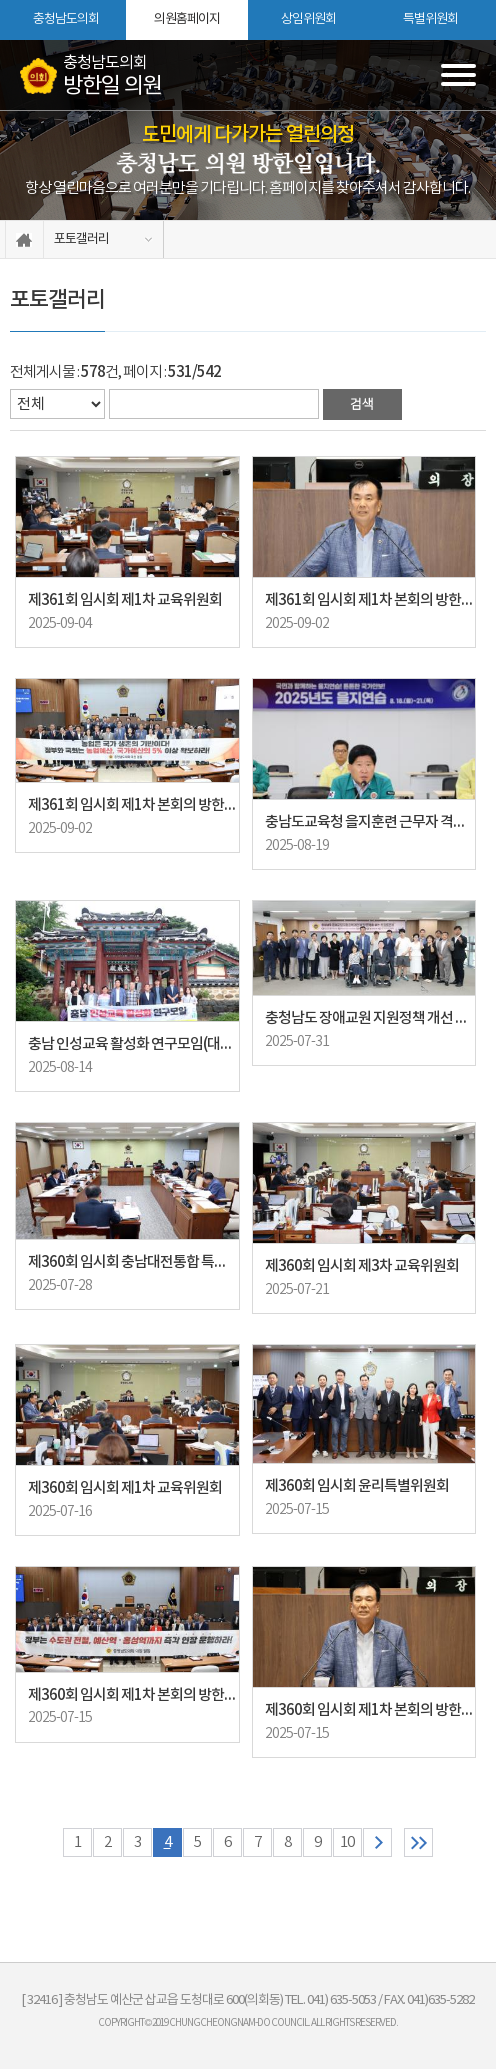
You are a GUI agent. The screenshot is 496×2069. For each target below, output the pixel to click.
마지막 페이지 (418, 1842)
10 (347, 1842)
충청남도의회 (66, 19)
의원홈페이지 (187, 19)
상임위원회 (308, 19)
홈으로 (24, 239)
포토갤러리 (81, 239)
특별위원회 (430, 19)
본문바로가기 (0, 0)
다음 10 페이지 (377, 1842)
